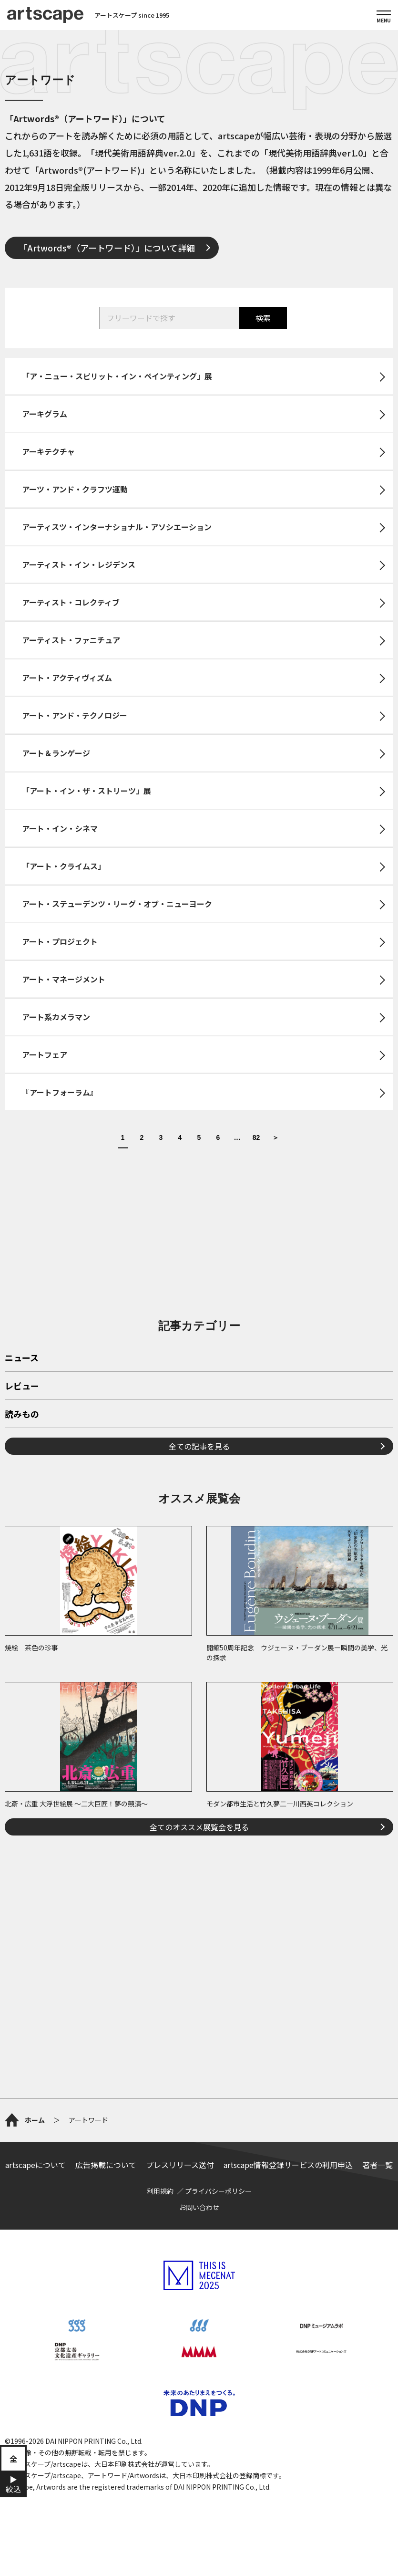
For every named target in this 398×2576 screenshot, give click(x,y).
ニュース (22, 1358)
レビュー (22, 1386)
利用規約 (160, 2191)
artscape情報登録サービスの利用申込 (288, 2164)
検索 (263, 317)
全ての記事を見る (199, 1446)
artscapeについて (35, 2164)
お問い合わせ (199, 2207)
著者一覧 (377, 2164)
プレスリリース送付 (180, 2164)
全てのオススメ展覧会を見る (199, 1827)
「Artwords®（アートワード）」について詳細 (107, 247)
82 (256, 1137)
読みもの (22, 1414)
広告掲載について (105, 2164)
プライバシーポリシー (218, 2191)
